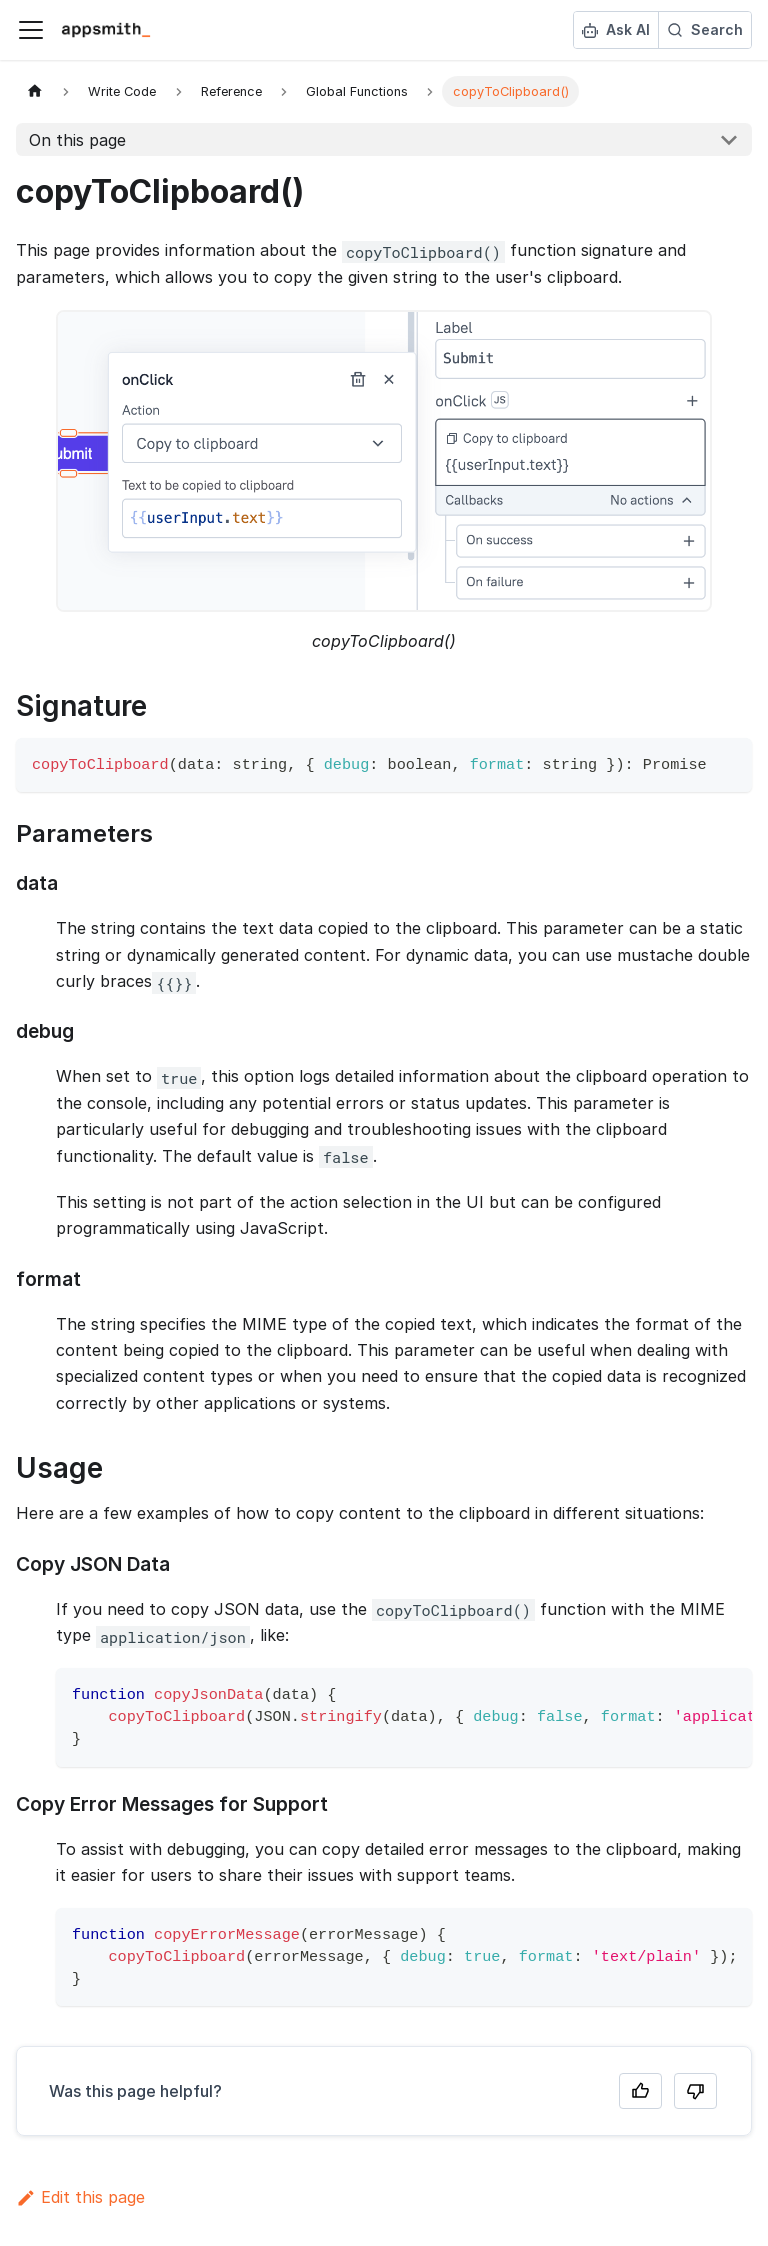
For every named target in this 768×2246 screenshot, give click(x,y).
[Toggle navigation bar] (31, 30)
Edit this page (80, 2197)
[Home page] (35, 91)
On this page (77, 140)
